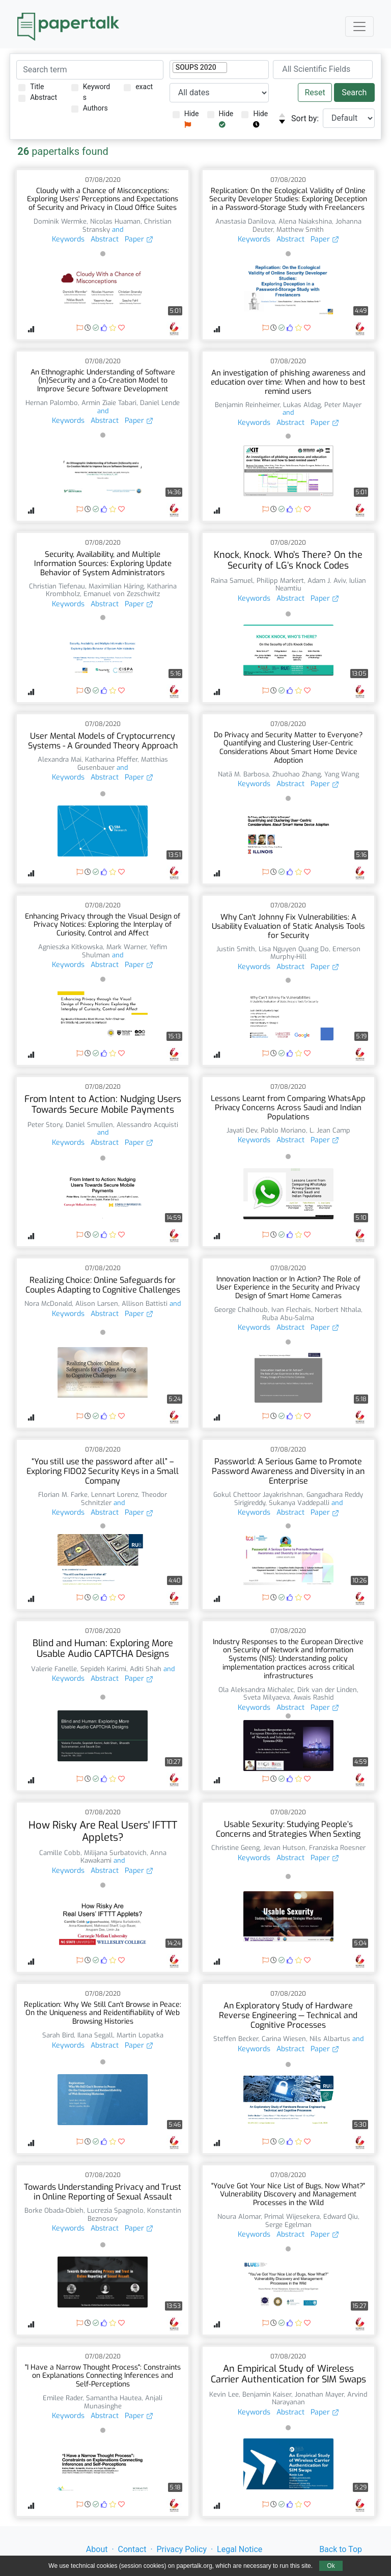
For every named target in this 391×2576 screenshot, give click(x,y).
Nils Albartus (330, 2038)
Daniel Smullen (89, 1124)
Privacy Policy (182, 2549)
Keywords (90, 92)
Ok (330, 2565)
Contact (132, 2549)
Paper (139, 239)
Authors (89, 108)
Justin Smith (235, 949)
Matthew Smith (300, 229)
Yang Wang (341, 774)
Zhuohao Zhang (296, 774)
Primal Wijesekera (292, 2216)
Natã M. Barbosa (243, 774)
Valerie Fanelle (54, 1669)
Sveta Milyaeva (266, 1697)
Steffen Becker (235, 2038)
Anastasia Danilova (245, 221)
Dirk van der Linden (327, 1689)
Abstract (37, 97)
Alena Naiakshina (305, 221)
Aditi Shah (145, 1669)
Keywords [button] (68, 239)
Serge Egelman (288, 2224)
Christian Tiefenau (57, 586)
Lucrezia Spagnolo (115, 2210)
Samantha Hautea (114, 2398)
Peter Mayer (342, 404)
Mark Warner (126, 947)
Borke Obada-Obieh (53, 2210)
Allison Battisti (144, 1303)
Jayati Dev (242, 1130)
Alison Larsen (96, 1303)
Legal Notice (239, 2549)
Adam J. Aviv (327, 580)
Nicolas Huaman (115, 221)
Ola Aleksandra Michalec (256, 1689)
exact (138, 87)
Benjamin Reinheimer (247, 404)
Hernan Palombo (51, 402)
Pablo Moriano (283, 1130)
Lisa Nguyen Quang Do (294, 949)
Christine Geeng (235, 1847)
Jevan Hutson (284, 1847)
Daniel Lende (160, 402)
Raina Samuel (232, 580)
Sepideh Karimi (103, 1669)
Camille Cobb (59, 1852)
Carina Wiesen (284, 2038)
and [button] (116, 229)
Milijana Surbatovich (115, 1852)
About (97, 2549)
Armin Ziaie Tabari (108, 402)
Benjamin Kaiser (266, 2394)
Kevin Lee (224, 2394)
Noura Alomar (239, 2216)
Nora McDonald (48, 1303)
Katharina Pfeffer (111, 759)
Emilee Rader (62, 2398)
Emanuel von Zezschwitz (121, 593)
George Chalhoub (241, 1309)
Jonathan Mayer (319, 2394)
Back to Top (340, 2549)
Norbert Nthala (338, 1309)
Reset (314, 92)
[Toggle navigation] (359, 26)
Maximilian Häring (116, 586)
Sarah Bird (58, 2035)
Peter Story (44, 1124)
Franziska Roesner (337, 1847)
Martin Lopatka (140, 2035)
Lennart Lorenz (114, 1494)
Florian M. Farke (63, 1494)
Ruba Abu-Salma (288, 1317)
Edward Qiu (340, 2216)
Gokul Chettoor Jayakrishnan (258, 1494)
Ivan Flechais (291, 1309)
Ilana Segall (95, 2035)
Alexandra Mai (59, 759)
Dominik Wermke (60, 221)
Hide (186, 119)
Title (31, 87)
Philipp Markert (280, 580)
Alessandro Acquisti (147, 1124)
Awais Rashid (313, 1697)
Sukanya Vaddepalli (299, 1502)
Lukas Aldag (302, 404)
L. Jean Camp (330, 1130)
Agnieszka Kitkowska (70, 947)
